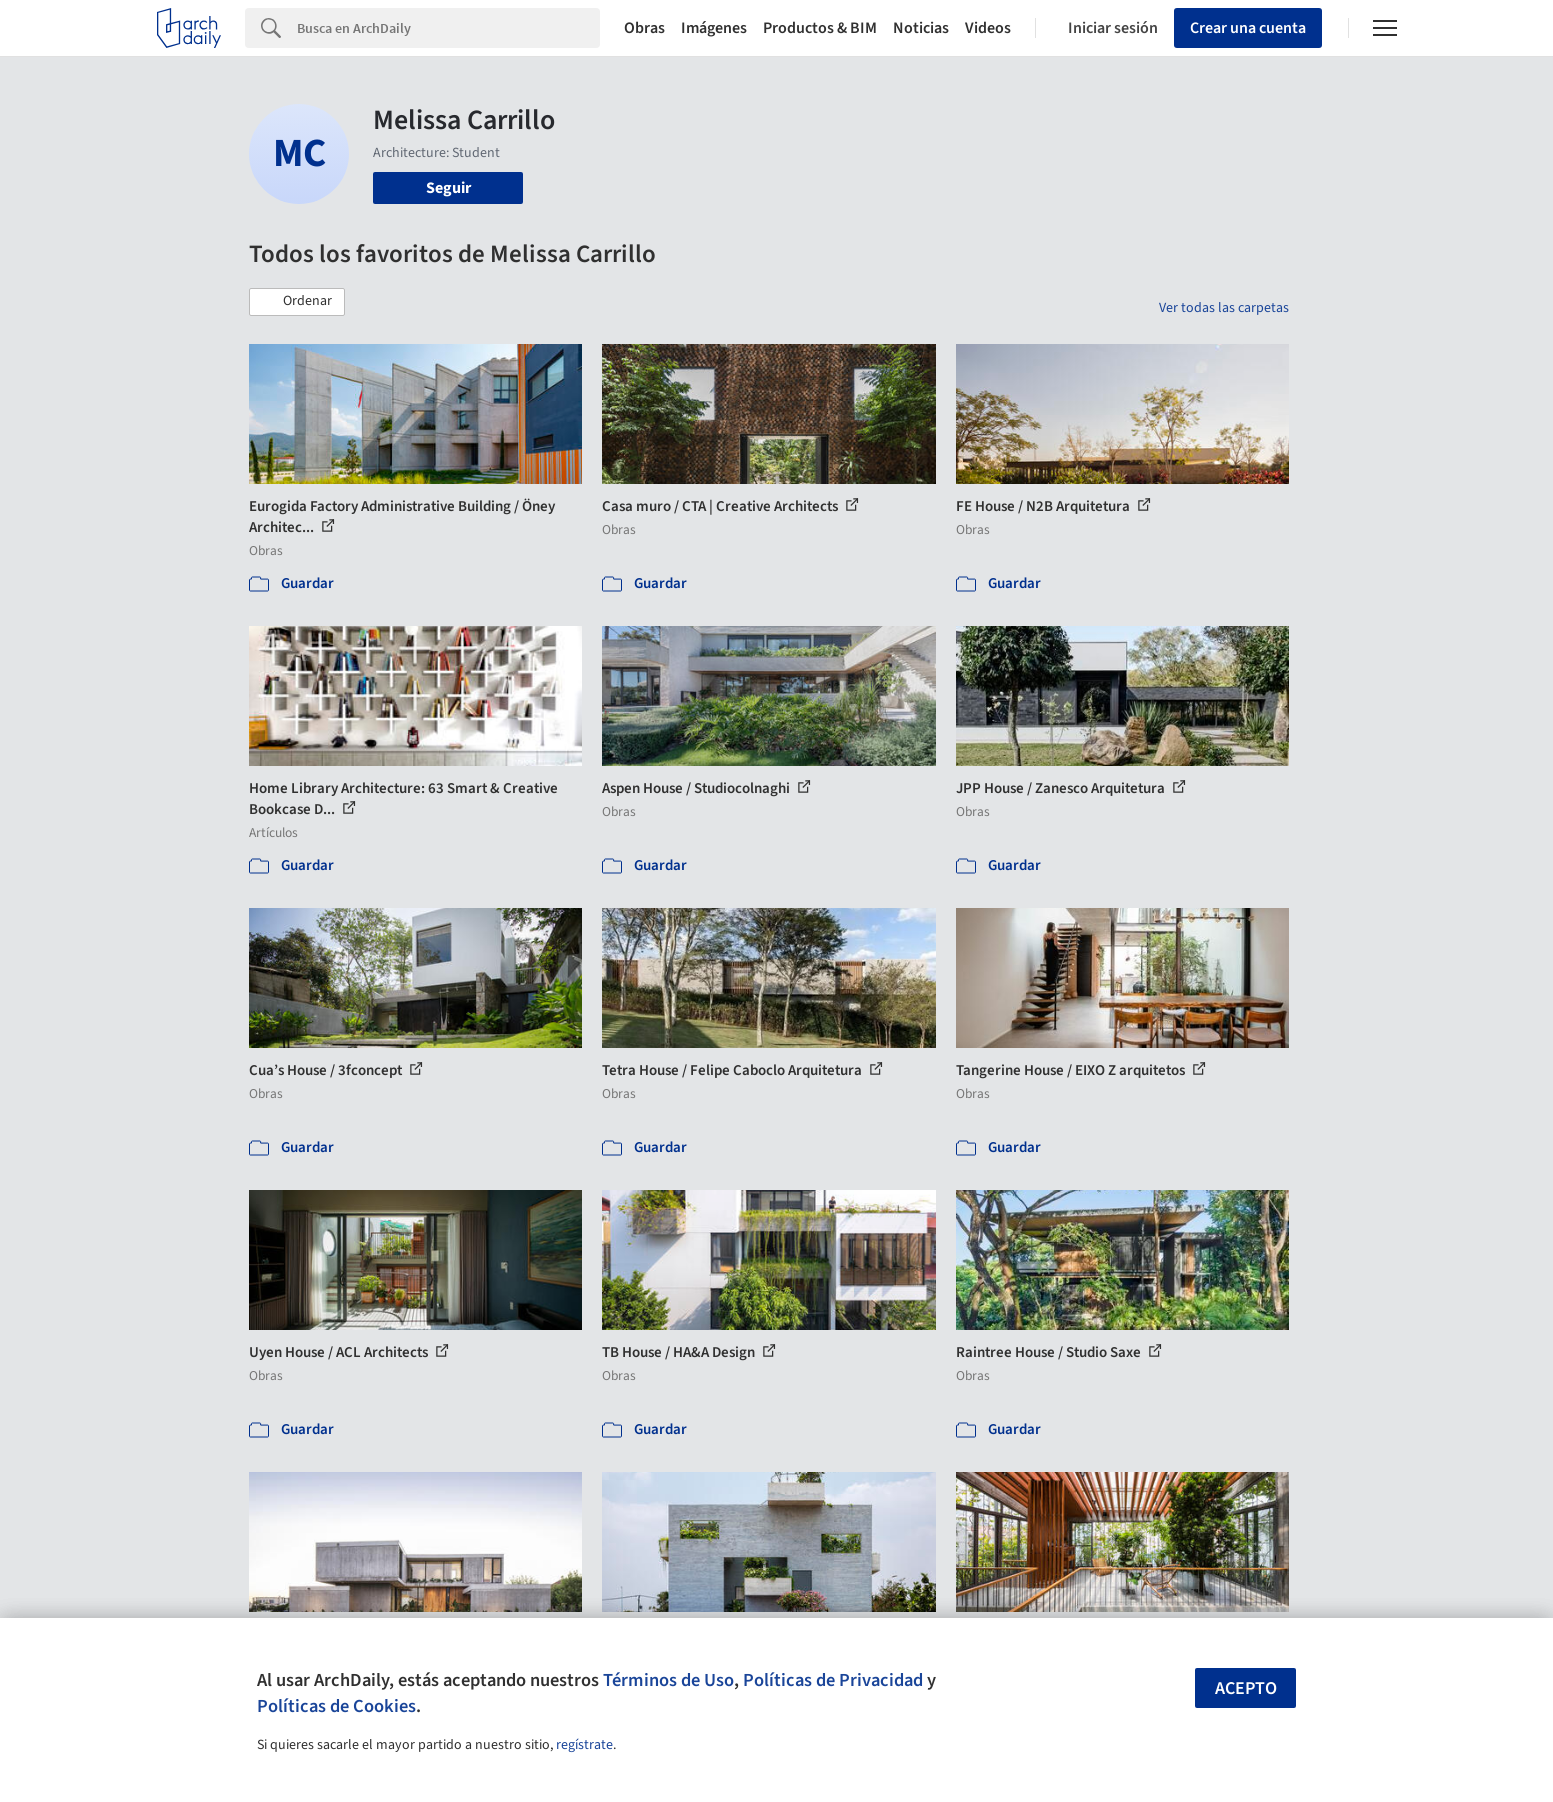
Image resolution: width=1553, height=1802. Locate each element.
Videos (988, 28)
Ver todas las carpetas (1224, 308)
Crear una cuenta (1248, 28)
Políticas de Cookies (336, 1706)
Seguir (448, 188)
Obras (644, 28)
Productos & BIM (820, 28)
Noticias (921, 28)
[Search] (448, 28)
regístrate (584, 1745)
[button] (297, 302)
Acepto (1246, 1688)
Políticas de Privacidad (833, 1680)
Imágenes (714, 28)
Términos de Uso (668, 1680)
